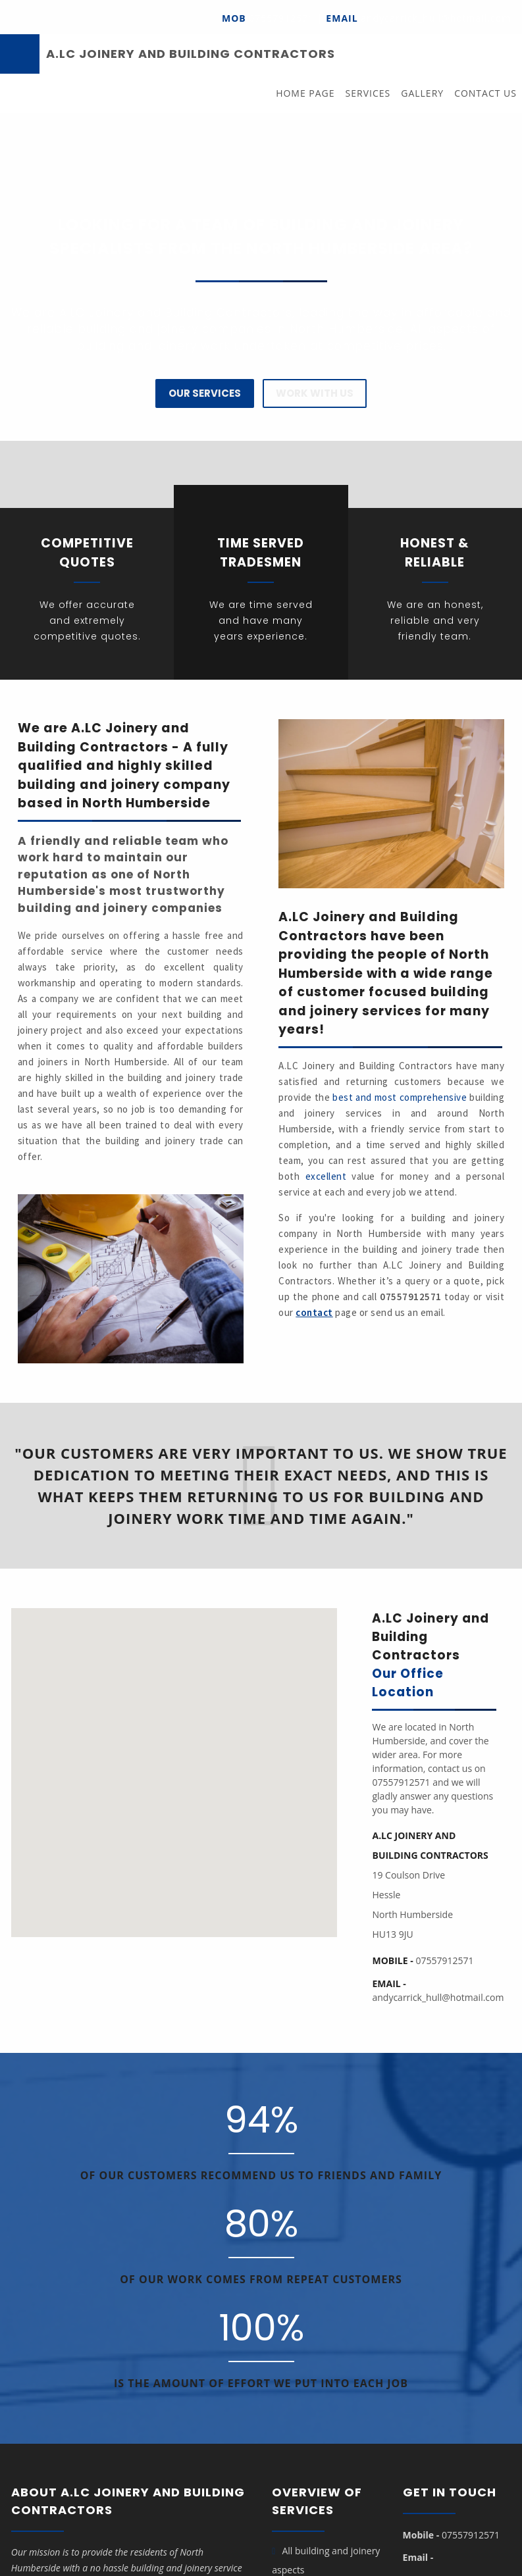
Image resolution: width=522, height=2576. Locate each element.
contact (314, 1312)
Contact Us (485, 93)
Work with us (314, 393)
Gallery (422, 93)
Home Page (305, 93)
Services (368, 93)
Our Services (205, 393)
